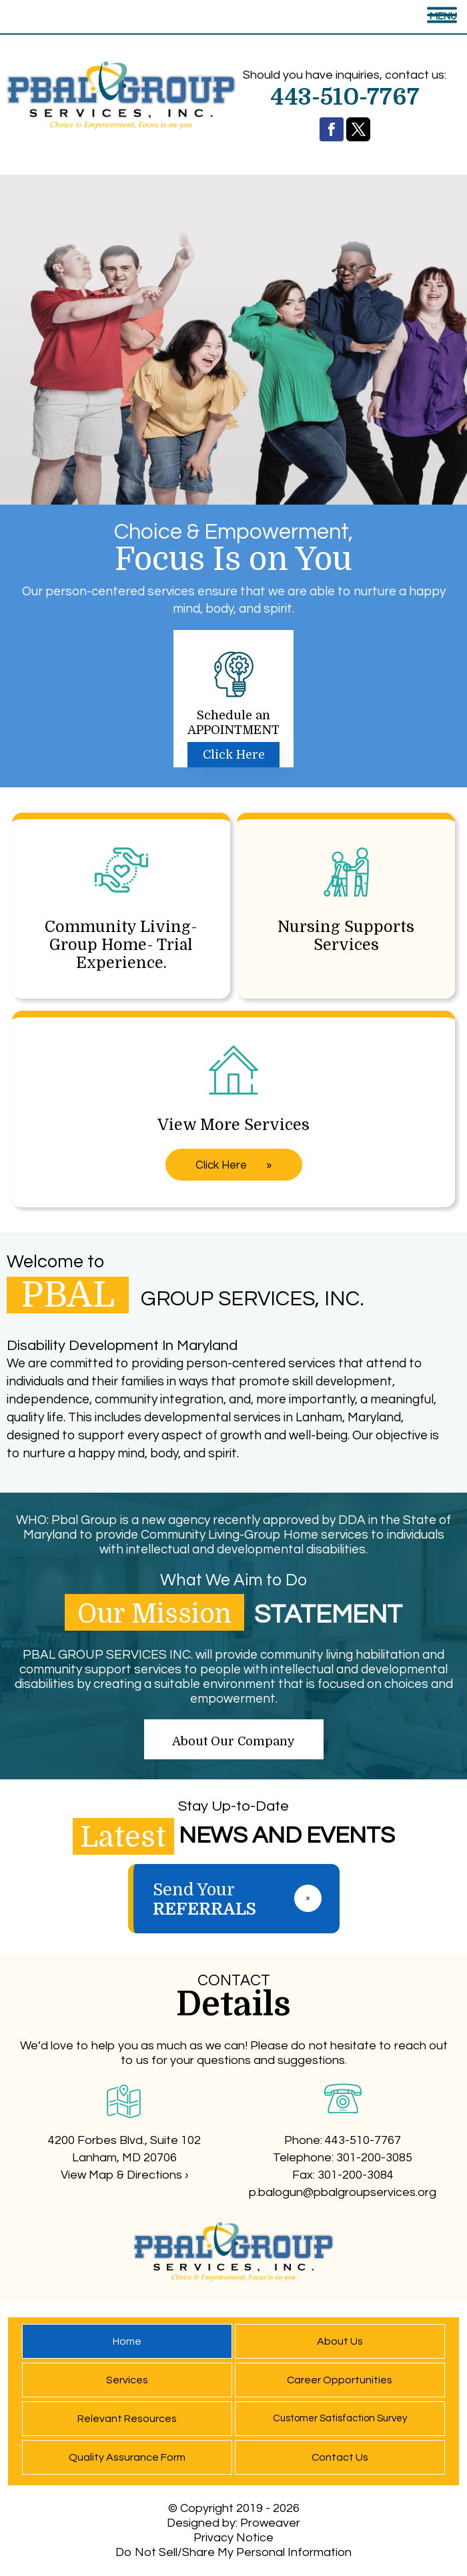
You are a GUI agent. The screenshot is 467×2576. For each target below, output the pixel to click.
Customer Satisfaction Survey (340, 2418)
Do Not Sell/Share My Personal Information (233, 2552)
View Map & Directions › (124, 2175)
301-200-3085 (374, 2157)
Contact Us (340, 2457)
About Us (340, 2341)
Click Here (234, 754)
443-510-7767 (363, 2140)
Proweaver (270, 2523)
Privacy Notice (233, 2537)
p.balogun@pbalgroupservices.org (342, 2192)
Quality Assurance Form (127, 2457)
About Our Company (233, 1741)
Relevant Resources (127, 2418)
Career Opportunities (339, 2380)
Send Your (246, 1899)
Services (127, 2380)
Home (127, 2341)
